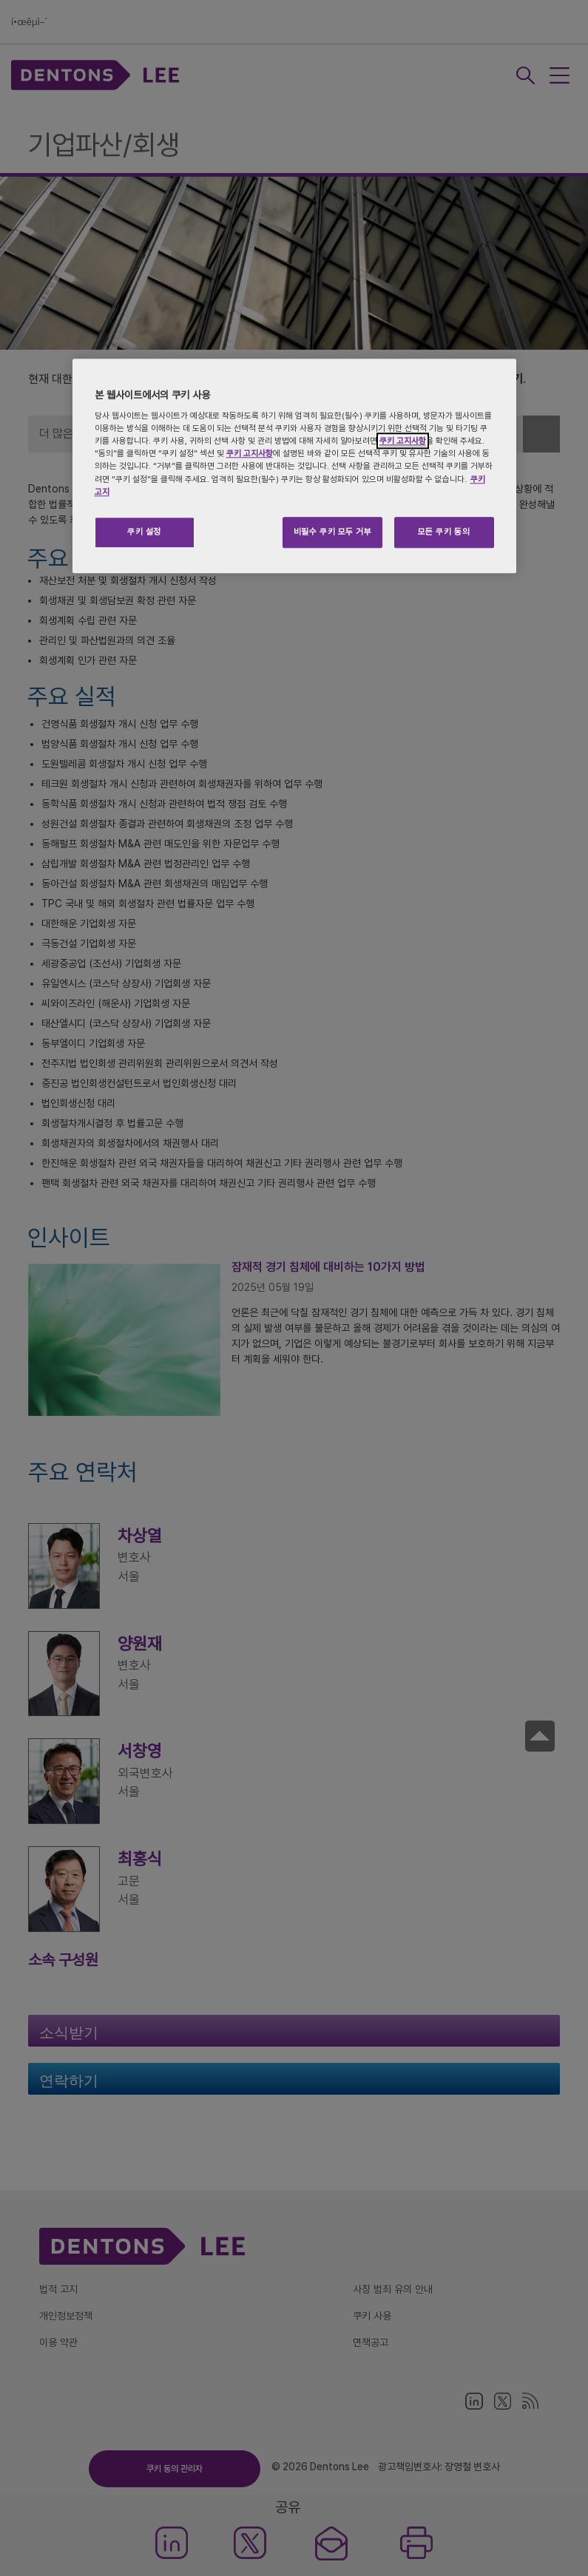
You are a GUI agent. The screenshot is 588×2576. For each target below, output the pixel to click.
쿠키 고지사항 (402, 441)
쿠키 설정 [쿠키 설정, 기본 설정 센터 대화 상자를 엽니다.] (144, 531)
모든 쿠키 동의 (444, 531)
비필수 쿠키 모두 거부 (333, 531)
